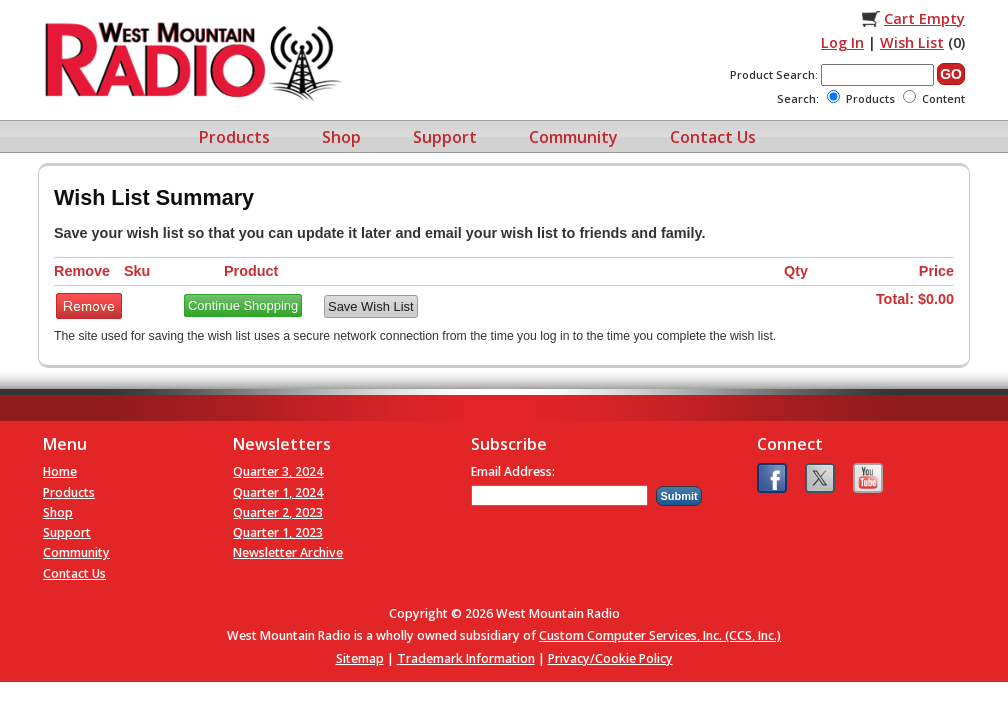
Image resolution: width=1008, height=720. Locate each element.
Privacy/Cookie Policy (610, 658)
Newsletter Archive (288, 552)
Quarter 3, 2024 (278, 471)
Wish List (912, 42)
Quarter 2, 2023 (278, 512)
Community (573, 137)
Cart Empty (924, 18)
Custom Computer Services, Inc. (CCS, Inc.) (660, 635)
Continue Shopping (243, 305)
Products (234, 137)
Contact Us (713, 137)
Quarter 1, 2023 (278, 532)
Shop (341, 137)
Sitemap (360, 658)
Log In (842, 42)
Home (60, 471)
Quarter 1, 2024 (278, 492)
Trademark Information (466, 658)
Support (445, 137)
